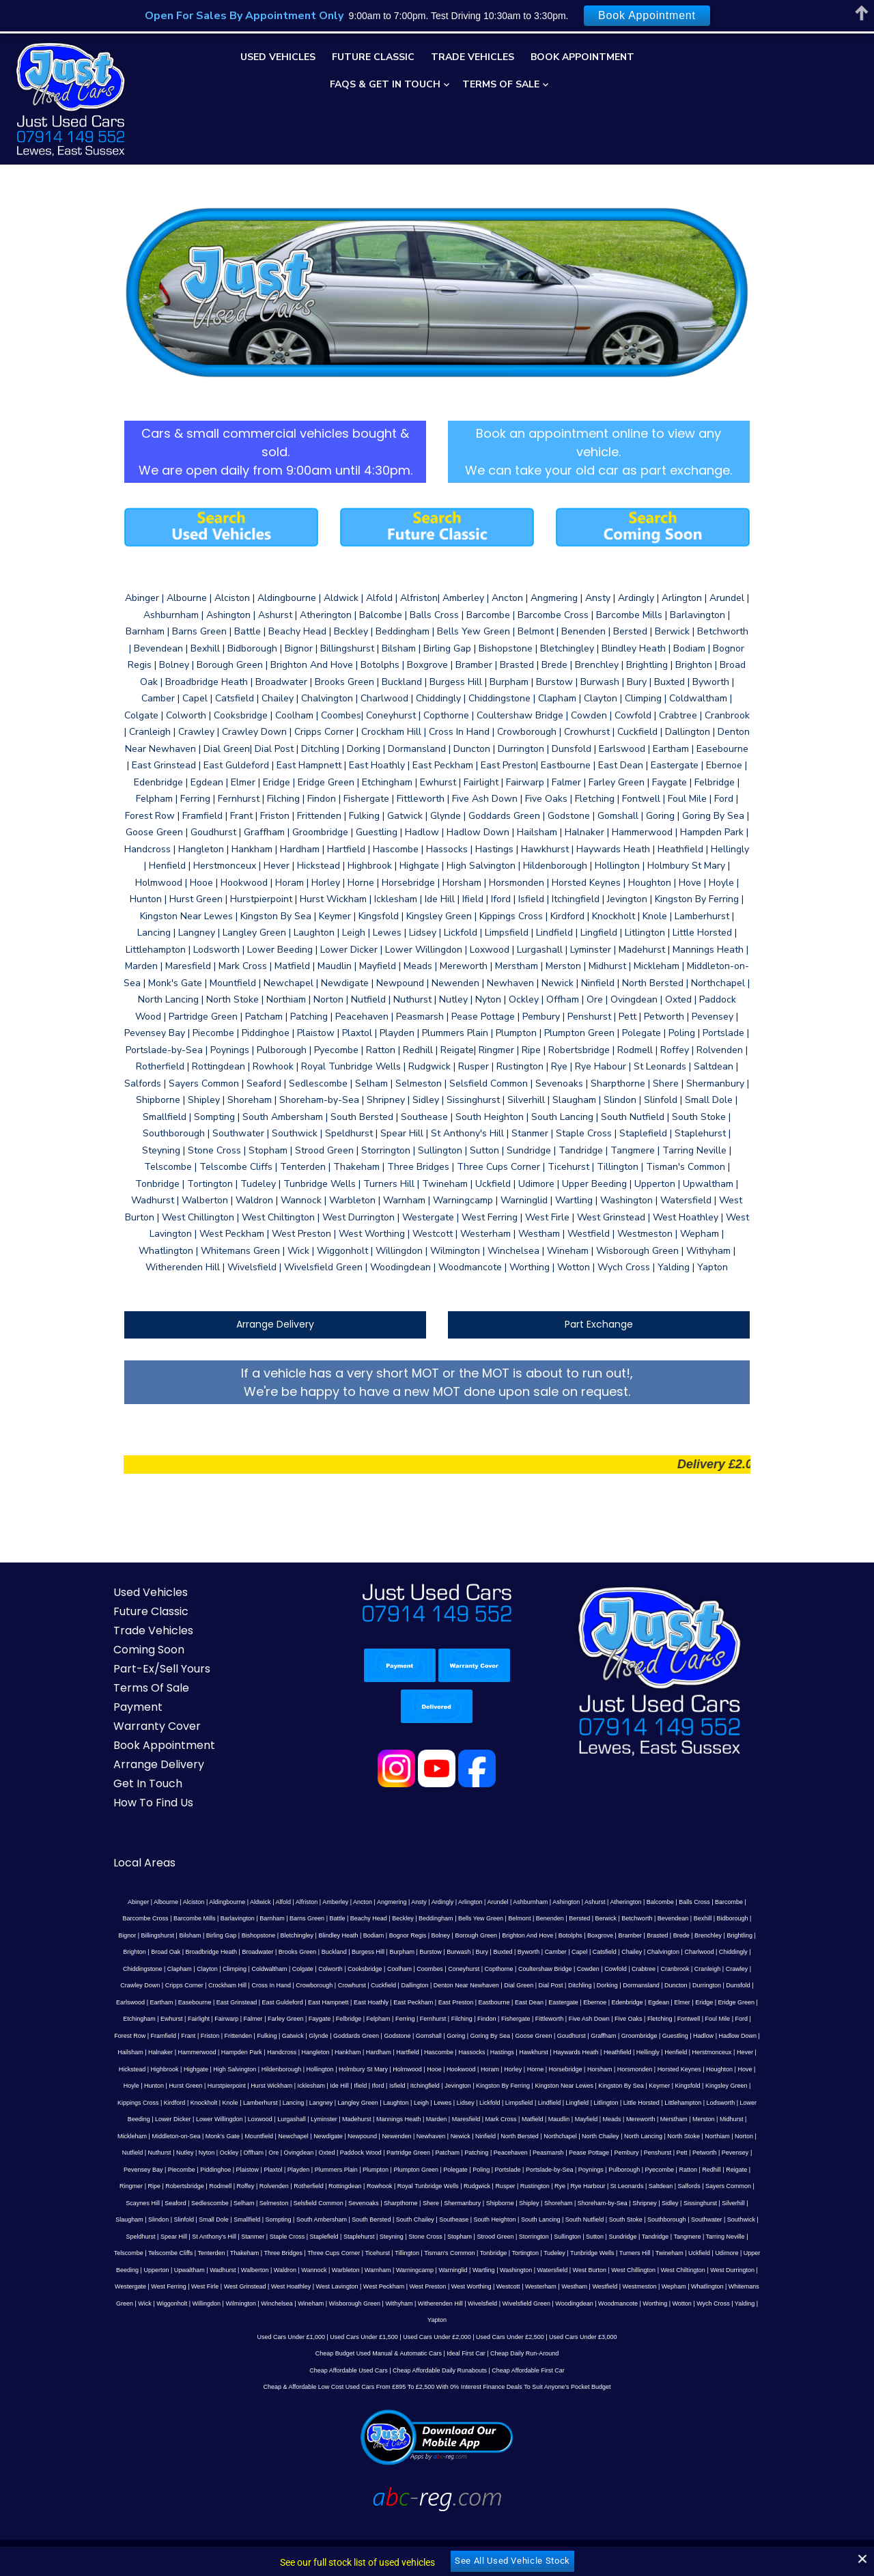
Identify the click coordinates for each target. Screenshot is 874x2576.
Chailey (508, 1931)
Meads (271, 2098)
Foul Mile (487, 1998)
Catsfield (481, 1931)
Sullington (697, 2199)
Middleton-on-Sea (466, 2098)
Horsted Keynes (399, 2048)
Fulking (675, 1998)
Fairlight (634, 1981)
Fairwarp (663, 1981)
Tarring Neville (197, 2216)
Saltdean (218, 2165)
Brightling (636, 1915)
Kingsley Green (425, 2065)
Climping (740, 1931)
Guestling (427, 2015)
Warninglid (548, 2232)
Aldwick (236, 1881)
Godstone (149, 2015)
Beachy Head (301, 1897)
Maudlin (218, 2098)
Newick (750, 2098)
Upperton (251, 2232)
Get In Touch (136, 1763)
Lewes (122, 2082)
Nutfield (404, 2115)
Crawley (594, 1948)
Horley (232, 2048)
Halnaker (556, 2015)
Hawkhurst (272, 2031)
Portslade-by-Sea (131, 2149)
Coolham (257, 1948)
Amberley (311, 1881)
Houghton (438, 2048)
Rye (116, 2165)
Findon (256, 1998)
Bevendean (605, 1897)
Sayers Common (285, 2165)
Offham (525, 2115)
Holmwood (126, 2048)
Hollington (698, 2031)
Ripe (368, 2149)
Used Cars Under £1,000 (291, 2299)
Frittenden (647, 1998)
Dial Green (346, 1964)
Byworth (404, 1931)
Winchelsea (335, 2266)
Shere (618, 2165)
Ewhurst (607, 1981)
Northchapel (195, 2115)
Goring (208, 2015)
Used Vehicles (277, 57)
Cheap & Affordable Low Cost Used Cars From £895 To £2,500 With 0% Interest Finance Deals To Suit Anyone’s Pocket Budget (436, 2350)
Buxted (379, 1931)
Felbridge (118, 1998)
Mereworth (299, 2098)
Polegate (699, 2132)
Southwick (237, 2199)
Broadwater (134, 1931)
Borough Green (373, 1915)
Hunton (507, 2048)
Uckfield (148, 2232)
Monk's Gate (512, 2098)
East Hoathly (170, 1981)
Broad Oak (696, 1915)
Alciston (170, 1881)
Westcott (585, 2249)
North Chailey (236, 2115)
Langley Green (691, 2065)
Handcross (677, 2015)
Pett (295, 2132)
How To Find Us (142, 1782)
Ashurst (571, 1881)
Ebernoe (394, 1981)
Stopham (589, 2199)
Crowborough (142, 1964)
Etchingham (575, 1981)
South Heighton (656, 2182)
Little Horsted (321, 2082)
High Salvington (612, 2031)
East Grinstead (703, 1964)
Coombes (287, 1948)
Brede (577, 1915)
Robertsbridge (399, 2149)
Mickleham (421, 2098)
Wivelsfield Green (584, 2266)
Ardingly (419, 1881)
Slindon (320, 2182)
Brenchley (605, 1915)
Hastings (241, 2031)
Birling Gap (117, 1915)
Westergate (207, 2249)
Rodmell (434, 2149)
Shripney (172, 2182)
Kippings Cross (471, 2065)
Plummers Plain (579, 2132)
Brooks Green (174, 1931)
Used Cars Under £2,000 (437, 2299)
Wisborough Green (412, 2266)
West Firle (281, 2249)
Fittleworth (319, 1998)
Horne (255, 2048)
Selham (431, 2165)
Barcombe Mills (127, 1897)
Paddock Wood (632, 2115)
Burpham (278, 1931)
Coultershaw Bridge (403, 1948)
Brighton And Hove (424, 1915)
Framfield (571, 1998)
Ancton (338, 1881)
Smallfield (408, 2182)
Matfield (191, 2098)
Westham (651, 2249)
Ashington (542, 1881)
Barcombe (705, 1881)
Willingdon (264, 2266)
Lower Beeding (439, 2082)
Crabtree (501, 1948)
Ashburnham (507, 1881)
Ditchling (408, 1964)
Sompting (440, 2182)
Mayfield (245, 2098)
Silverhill (260, 2182)
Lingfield (256, 2082)
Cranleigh (565, 1948)
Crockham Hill (718, 1948)
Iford (731, 2048)
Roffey (459, 2149)
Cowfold (473, 1948)
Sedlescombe (397, 2165)
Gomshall (181, 2015)
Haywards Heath (314, 2031)
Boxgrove (497, 1915)
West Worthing (548, 2249)
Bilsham (757, 1897)
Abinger (114, 1881)
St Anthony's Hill (344, 2199)
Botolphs (467, 1915)
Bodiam (270, 1915)
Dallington (242, 1964)
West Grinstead (321, 2249)
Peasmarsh (162, 2132)
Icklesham (665, 2048)
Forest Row (538, 1998)
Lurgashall (602, 2082)
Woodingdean (632, 2266)
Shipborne (687, 2165)
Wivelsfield (540, 2266)
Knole (564, 2065)
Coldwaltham (127, 1948)
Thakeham (352, 2216)
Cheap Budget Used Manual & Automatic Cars (378, 2316)
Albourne (142, 1881)
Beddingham (368, 1897)
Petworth (317, 2132)
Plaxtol (516, 2132)
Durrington (534, 1964)
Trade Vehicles (472, 57)
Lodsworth (400, 2082)
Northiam (352, 2115)
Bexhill (635, 1897)
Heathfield (356, 2031)
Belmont (451, 1897)
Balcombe (636, 1881)
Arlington (446, 1881)
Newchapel (583, 2098)
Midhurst (390, 2098)
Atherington (602, 1881)
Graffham (355, 2015)
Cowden (446, 1948)
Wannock (408, 2232)
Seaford (362, 2165)
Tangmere (158, 2216)
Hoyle (484, 2048)
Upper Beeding (213, 2232)
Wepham (750, 2249)
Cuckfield (211, 1964)
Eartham (628, 1964)
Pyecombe (241, 2149)
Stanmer (382, 2199)
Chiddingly (609, 1931)
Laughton (729, 2065)
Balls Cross (670, 1881)
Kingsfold (386, 2065)
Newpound (651, 2098)
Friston (618, 1998)
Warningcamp (509, 2232)
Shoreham (745, 2165)
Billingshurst (725, 1897)
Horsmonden (354, 2048)
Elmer (481, 1981)
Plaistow (491, 2132)
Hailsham (526, 2015)
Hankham (744, 2015)
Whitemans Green (166, 2266)
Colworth (188, 1948)
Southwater (202, 2199)
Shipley (716, 2165)
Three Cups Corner (440, 2216)
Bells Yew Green (413, 1897)
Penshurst (271, 2132)
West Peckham (460, 2249)
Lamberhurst (593, 2065)
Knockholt (537, 2065)
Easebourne (662, 1964)
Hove (464, 2048)
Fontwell (458, 1998)
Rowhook (593, 2149)
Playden (542, 2132)
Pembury (239, 2132)
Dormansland (469, 1964)
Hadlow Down (489, 2015)
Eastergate (363, 1981)
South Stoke (121, 2199)
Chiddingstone (648, 1931)
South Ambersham (483, 2182)
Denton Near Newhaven (294, 1964)
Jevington (156, 2065)
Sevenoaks (550, 2165)
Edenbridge (426, 1981)
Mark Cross (159, 2098)
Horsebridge (285, 2048)
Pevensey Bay (386, 2132)
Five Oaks (398, 1998)
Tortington (633, 2216)
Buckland (210, 1931)
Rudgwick (690, 2149)
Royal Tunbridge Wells (642, 2149)
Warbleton (441, 2232)
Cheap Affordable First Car (528, 2332)
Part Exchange (604, 1304)
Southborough (162, 2199)
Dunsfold (566, 1964)
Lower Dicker (484, 2082)
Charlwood (575, 1931)
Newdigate (617, 2098)
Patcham (719, 2115)
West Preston (504, 2249)
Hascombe (177, 2031)
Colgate (160, 1948)
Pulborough (205, 2149)
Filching (231, 1998)
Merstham (332, 2098)
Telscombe (236, 2216)
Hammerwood (593, 2015)
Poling (724, 2132)
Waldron (380, 2232)
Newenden (686, 2098)
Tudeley (662, 2216)
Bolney (337, 1915)
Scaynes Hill (330, 2165)
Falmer (689, 1981)
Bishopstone (155, 1915)
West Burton (684, 2232)
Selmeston (461, 2165)
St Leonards (184, 2165)
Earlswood (597, 1964)
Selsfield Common (506, 2165)
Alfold (260, 1881)
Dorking (435, 1964)
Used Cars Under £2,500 (510, 2299)
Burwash (335, 1931)
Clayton (713, 1931)
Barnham (204, 1897)
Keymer (358, 2065)
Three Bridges (390, 2216)
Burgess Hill (244, 1931)
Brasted (554, 1915)
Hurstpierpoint (580, 2048)
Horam (209, 2048)
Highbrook (542, 2031)
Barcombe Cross (747, 1881)
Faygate (755, 1981)
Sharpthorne (588, 2165)
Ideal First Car (466, 2316)
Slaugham (291, 2182)
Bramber (527, 1915)
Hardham (117, 2031)
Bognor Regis (304, 1915)
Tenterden (319, 2216)
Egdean (457, 1981)
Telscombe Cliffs (277, 2216)
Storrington (664, 2199)
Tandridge (127, 2216)
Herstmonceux (450, 2031)
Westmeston (716, 2249)
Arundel (474, 1881)
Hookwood (180, 2048)
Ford (511, 1998)
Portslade (751, 2132)
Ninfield (121, 2115)
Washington (611, 2232)
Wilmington (298, 2266)
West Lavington (414, 2249)
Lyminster (634, 2082)
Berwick (538, 1897)
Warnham (473, 2232)
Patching (748, 2115)
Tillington (514, 2216)
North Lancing (278, 2115)
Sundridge (752, 2199)
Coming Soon (137, 1629)
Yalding (435, 2283)
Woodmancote (676, 2266)
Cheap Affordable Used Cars (348, 2332)
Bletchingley (193, 1915)
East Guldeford (749, 1964)
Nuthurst (430, 2115)
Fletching (429, 1998)
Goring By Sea (242, 2015)
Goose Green (285, 2015)
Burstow (307, 1931)
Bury (358, 1931)
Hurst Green (539, 2048)
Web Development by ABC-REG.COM (691, 2530)
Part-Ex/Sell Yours (150, 1648)
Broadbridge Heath (742, 1915)
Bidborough (664, 1897)
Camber (431, 1931)
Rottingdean (559, 2149)
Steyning (521, 2199)
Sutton (724, 2199)
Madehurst (667, 2082)
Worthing (713, 2266)
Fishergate (285, 1998)
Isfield (750, 2048)
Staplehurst (489, 2199)
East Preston (255, 1981)
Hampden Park (637, 2015)
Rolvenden (488, 2149)
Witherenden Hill (498, 2266)
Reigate (317, 2149)
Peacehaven (124, 2132)
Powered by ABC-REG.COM (536, 2530)
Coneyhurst (321, 1948)
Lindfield (229, 2082)
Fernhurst (203, 1998)
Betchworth (569, 1897)
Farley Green (721, 1981)
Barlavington (170, 1897)
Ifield (713, 2048)
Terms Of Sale (500, 84)
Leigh (754, 2065)
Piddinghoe (459, 2132)
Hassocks (210, 2031)
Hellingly (386, 2031)
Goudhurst (323, 2015)
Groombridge (391, 2015)
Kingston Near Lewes (263, 2065)
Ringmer (345, 2149)
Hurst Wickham (624, 2048)
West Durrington (164, 2249)
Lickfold (169, 2082)
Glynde (727, 1998)
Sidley (197, 2182)
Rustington (748, 2149)
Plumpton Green (659, 2132)
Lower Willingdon (530, 2082)
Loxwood (570, 2082)
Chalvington (539, 1931)
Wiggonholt (229, 2266)
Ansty (396, 1881)
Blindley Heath (235, 1915)
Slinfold (345, 2182)
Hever (483, 2031)
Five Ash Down (358, 1998)
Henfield (415, 2031)
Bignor (694, 1897)
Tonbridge (601, 2216)
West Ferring (245, 2249)
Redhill (292, 2149)
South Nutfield (746, 2182)
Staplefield (453, 2199)
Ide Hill (693, 2048)
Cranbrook (532, 1948)
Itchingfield (123, 2065)
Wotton (739, 2266)
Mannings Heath (709, 2082)
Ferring (175, 1998)
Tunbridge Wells (699, 2216)
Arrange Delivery (270, 1304)
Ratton (269, 2149)
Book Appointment (582, 57)
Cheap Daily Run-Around (524, 2316)
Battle (269, 1897)
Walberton (350, 2232)
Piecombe (424, 2132)
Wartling (578, 2232)
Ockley (500, 2115)
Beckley (335, 1897)
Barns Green (239, 1897)
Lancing (627, 2065)
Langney (654, 2065)
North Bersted (155, 2115)
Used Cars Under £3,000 (583, 2299)
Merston (363, 2098)
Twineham (118, 2232)
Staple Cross (417, 2199)
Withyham (456, 2266)
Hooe (153, 2048)
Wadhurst (317, 2232)
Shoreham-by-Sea (130, 2182)
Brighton (665, 1915)
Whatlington (120, 2266)
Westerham (617, 2249)
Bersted (511, 1897)
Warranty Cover (146, 1705)
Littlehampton (362, 2082)
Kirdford (508, 2065)
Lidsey (145, 2082)
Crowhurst (180, 1964)
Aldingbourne (203, 1881)
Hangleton (711, 2015)
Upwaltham (284, 2232)
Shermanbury (649, 2165)
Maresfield (125, 2098)
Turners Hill (742, 2216)
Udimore (176, 2232)
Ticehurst (484, 2216)
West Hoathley (367, 2249)
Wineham (369, 2266)
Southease (615, 2182)
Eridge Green (536, 1981)
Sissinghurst (227, 2182)
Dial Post (378, 1964)
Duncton (504, 1964)
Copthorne (356, 1948)
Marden (747, 2082)
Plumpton (619, 2132)
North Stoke (318, 2115)
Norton (379, 2115)
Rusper (719, 2149)
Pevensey (348, 2132)
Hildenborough (660, 2031)
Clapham (685, 1931)
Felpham (148, 1998)
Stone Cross (555, 2199)
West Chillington (728, 2232)
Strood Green (624, 2199)
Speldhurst (270, 2199)
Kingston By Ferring (201, 2065)
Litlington (285, 2082)
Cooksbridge (223, 1948)
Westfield (681, 2249)
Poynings (172, 2149)
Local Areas (133, 1842)
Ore (545, 2115)
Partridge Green (680, 2115)
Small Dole (376, 2182)
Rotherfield (523, 2149)
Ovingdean (570, 2115)
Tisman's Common (556, 2216)
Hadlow (455, 2015)
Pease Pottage (202, 2132)
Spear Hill (303, 2199)
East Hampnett (127, 1981)
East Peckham (212, 1981)
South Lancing (702, 2182)
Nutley (457, 2115)
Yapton (460, 2283)
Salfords (245, 2165)
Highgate (574, 2031)
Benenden (482, 1897)
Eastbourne (293, 1981)
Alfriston (283, 1881)
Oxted (598, 2115)
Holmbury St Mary (741, 2031)
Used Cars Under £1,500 (364, 2299)
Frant (596, 1998)
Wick (203, 2266)
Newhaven (720, 2098)
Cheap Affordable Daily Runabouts (440, 2332)
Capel (456, 1931)
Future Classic (373, 57)
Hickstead (510, 2031)
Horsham (319, 2048)
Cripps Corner (675, 1948)
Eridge (503, 1981)
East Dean (328, 1981)
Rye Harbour (144, 2165)
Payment (127, 1686)
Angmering (368, 1881)
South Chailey (577, 2182)
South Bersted (532, 2182)
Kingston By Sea (320, 2065)
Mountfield (549, 2098)
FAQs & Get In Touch (385, 84)
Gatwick (701, 1998)
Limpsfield (199, 2082)
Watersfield (647, 2232)
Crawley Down (630, 1948)
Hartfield (146, 2031)
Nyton (478, 2115)
